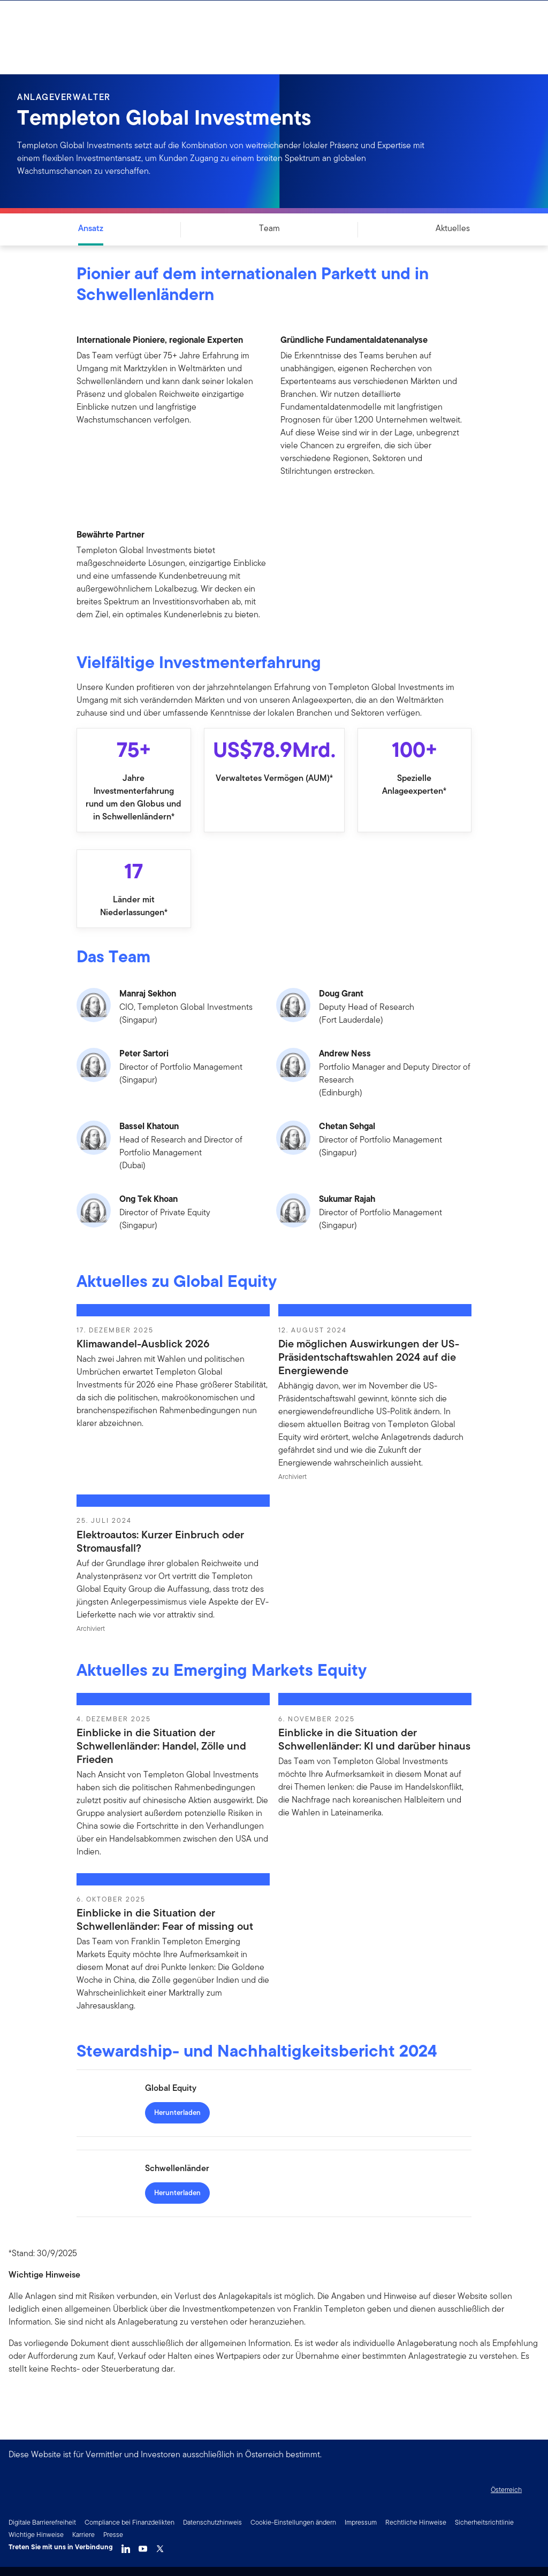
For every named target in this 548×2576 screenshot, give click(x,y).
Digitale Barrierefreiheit (42, 2522)
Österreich (506, 2490)
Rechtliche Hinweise (415, 2522)
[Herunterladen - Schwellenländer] (177, 2193)
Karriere (83, 2534)
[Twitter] (160, 2546)
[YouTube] (142, 2546)
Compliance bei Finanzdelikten (129, 2522)
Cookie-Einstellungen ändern (293, 2522)
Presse (113, 2534)
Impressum (361, 2522)
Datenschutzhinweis (212, 2522)
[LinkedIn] (125, 2546)
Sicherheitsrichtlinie (484, 2522)
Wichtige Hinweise (36, 2534)
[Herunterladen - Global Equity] (177, 2112)
